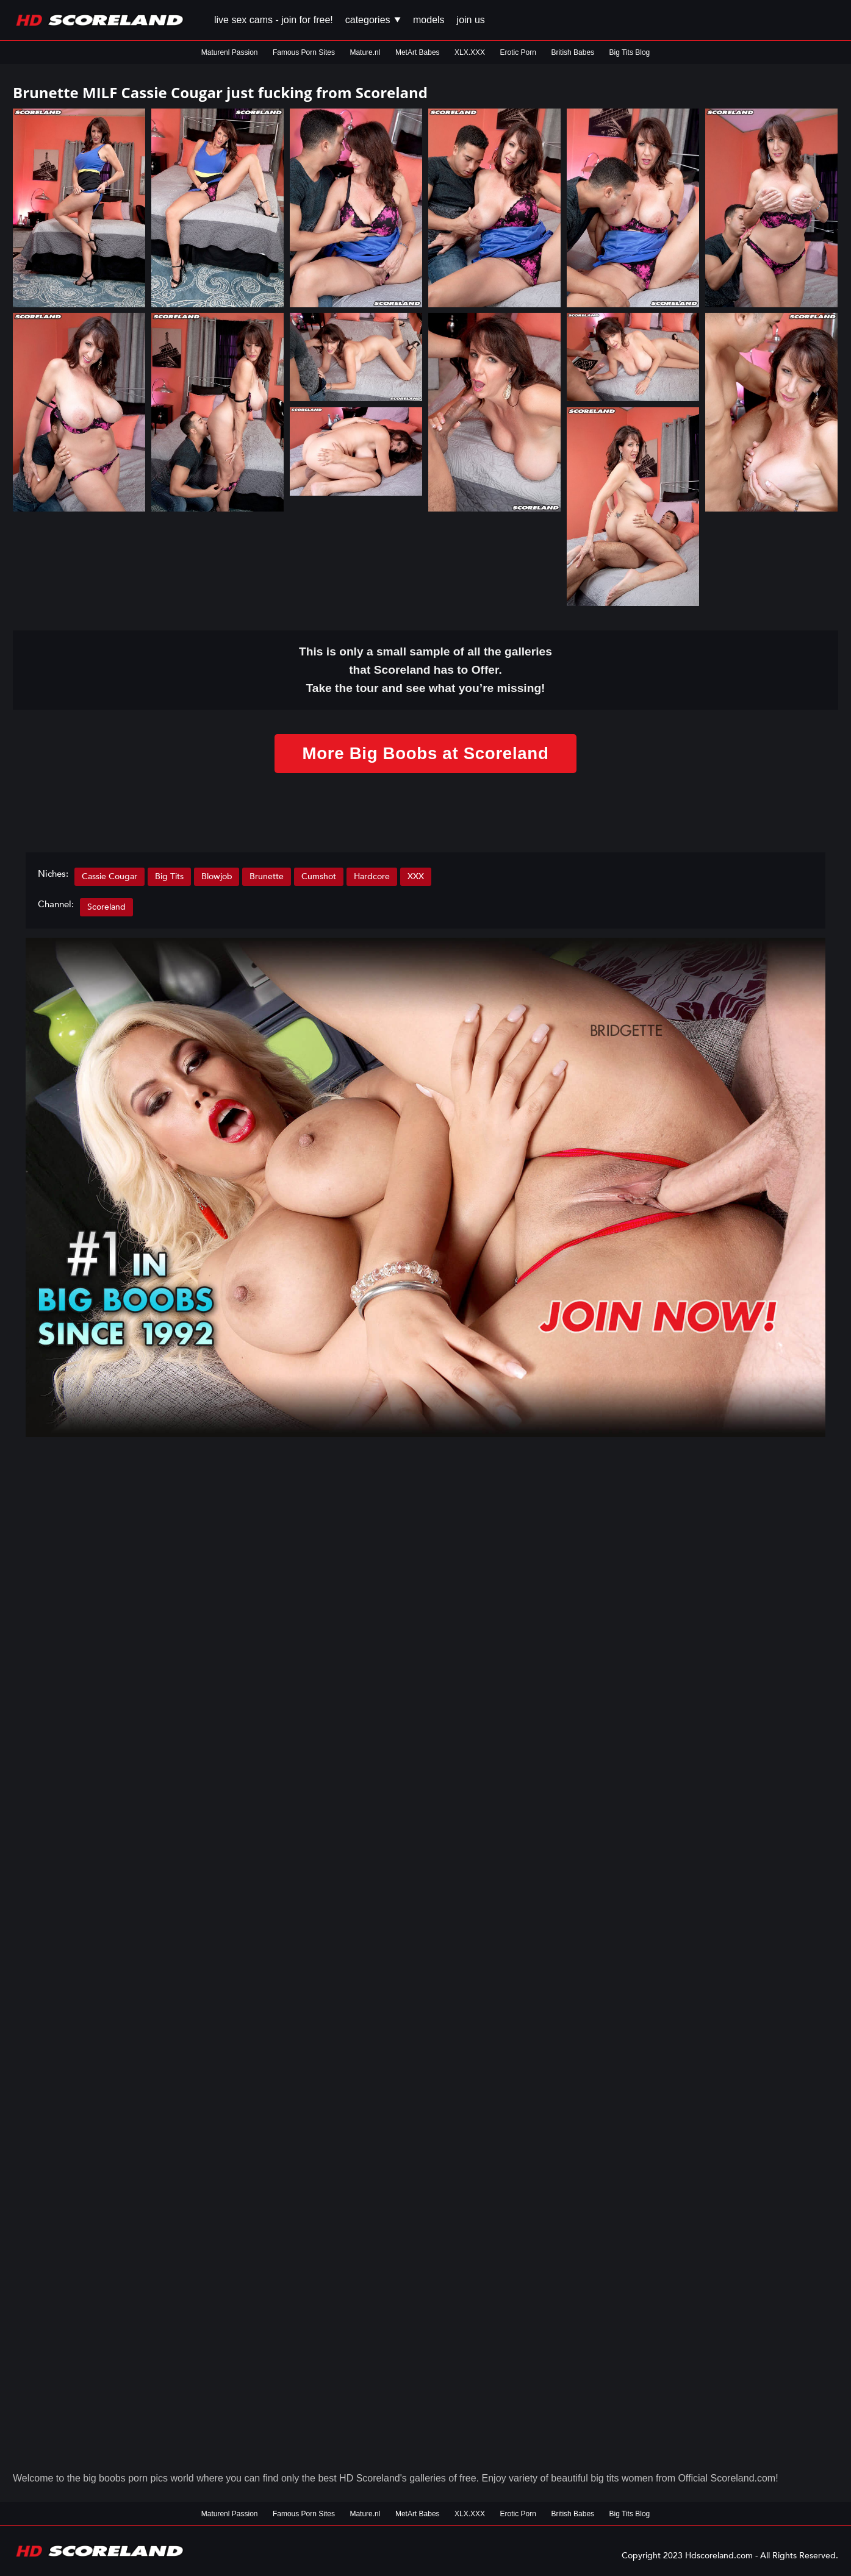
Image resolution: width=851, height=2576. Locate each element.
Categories (373, 20)
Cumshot (319, 876)
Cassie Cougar (109, 876)
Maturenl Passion (229, 52)
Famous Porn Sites (304, 52)
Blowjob (216, 876)
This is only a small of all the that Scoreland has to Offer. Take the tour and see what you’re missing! (425, 669)
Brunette (267, 876)
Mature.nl (365, 52)
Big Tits (169, 876)
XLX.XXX (469, 52)
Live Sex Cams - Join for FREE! (273, 20)
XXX (416, 876)
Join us (471, 20)
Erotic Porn (518, 52)
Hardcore (372, 876)
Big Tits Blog (629, 52)
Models (429, 20)
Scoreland (106, 907)
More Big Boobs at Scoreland (425, 753)
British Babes (572, 52)
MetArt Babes (417, 52)
